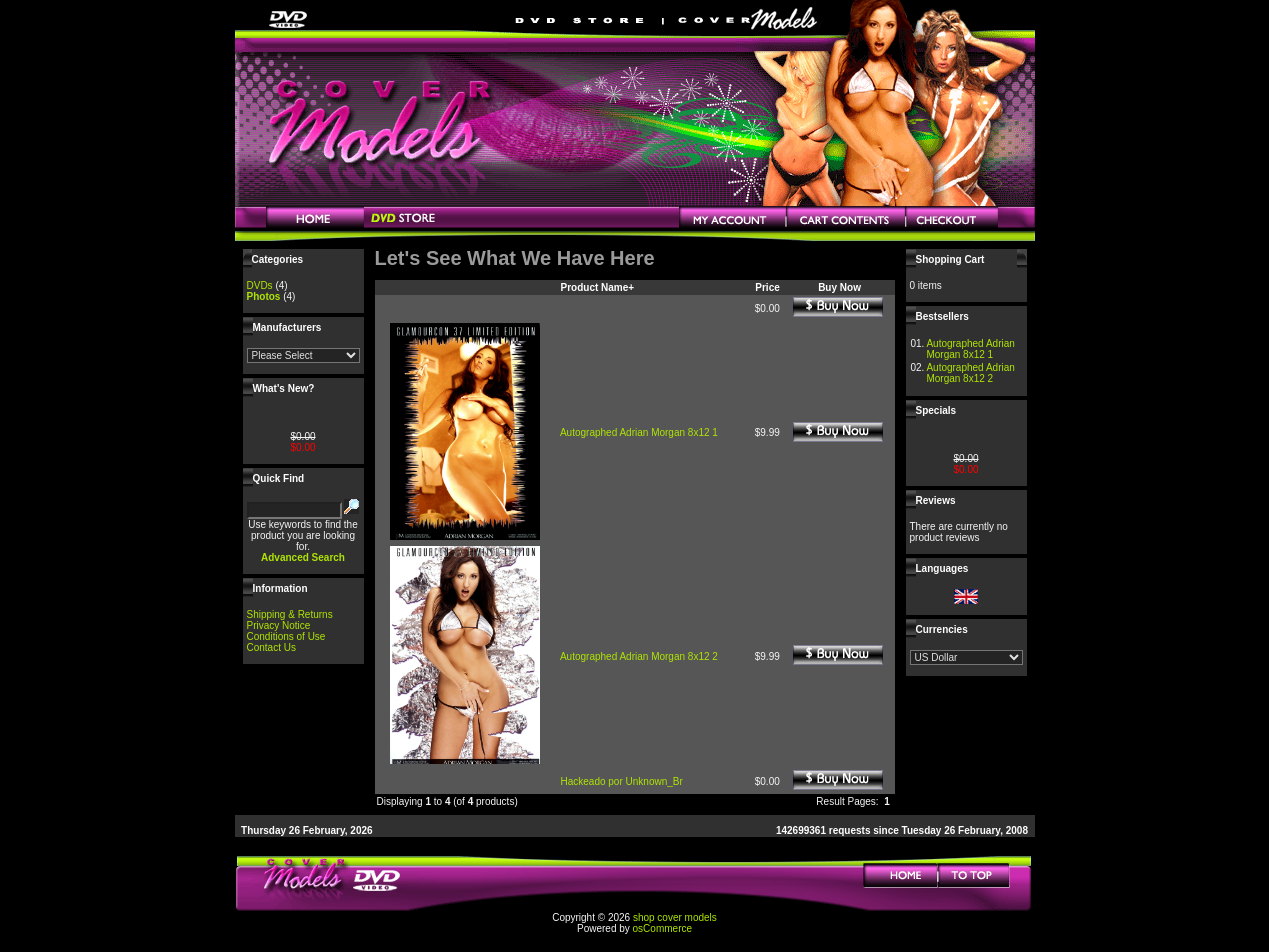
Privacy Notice (279, 625)
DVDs (260, 285)
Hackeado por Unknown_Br (622, 781)
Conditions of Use (286, 636)
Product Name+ (598, 287)
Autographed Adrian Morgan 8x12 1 (639, 432)
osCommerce (662, 928)
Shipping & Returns (290, 614)
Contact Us (271, 647)
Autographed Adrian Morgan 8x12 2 (639, 656)
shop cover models (675, 917)
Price (767, 287)
